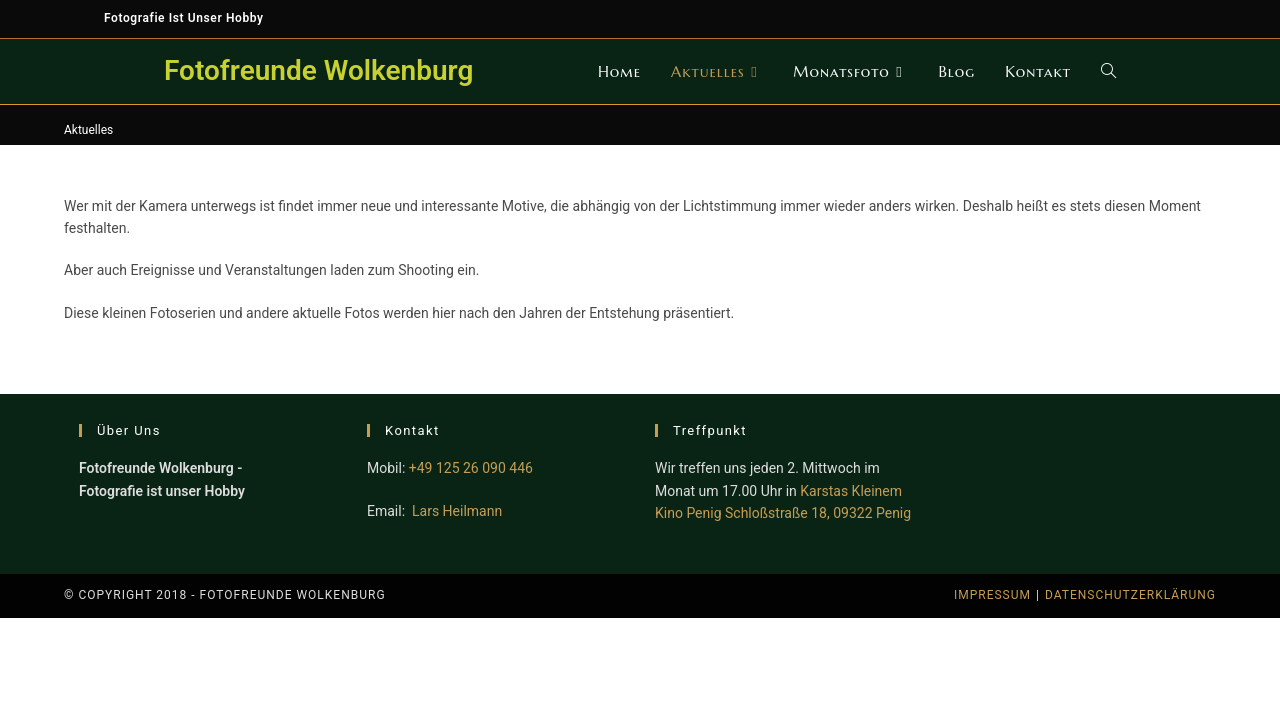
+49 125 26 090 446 (471, 468)
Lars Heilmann (457, 511)
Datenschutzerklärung (1130, 595)
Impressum (992, 595)
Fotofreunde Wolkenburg (318, 70)
